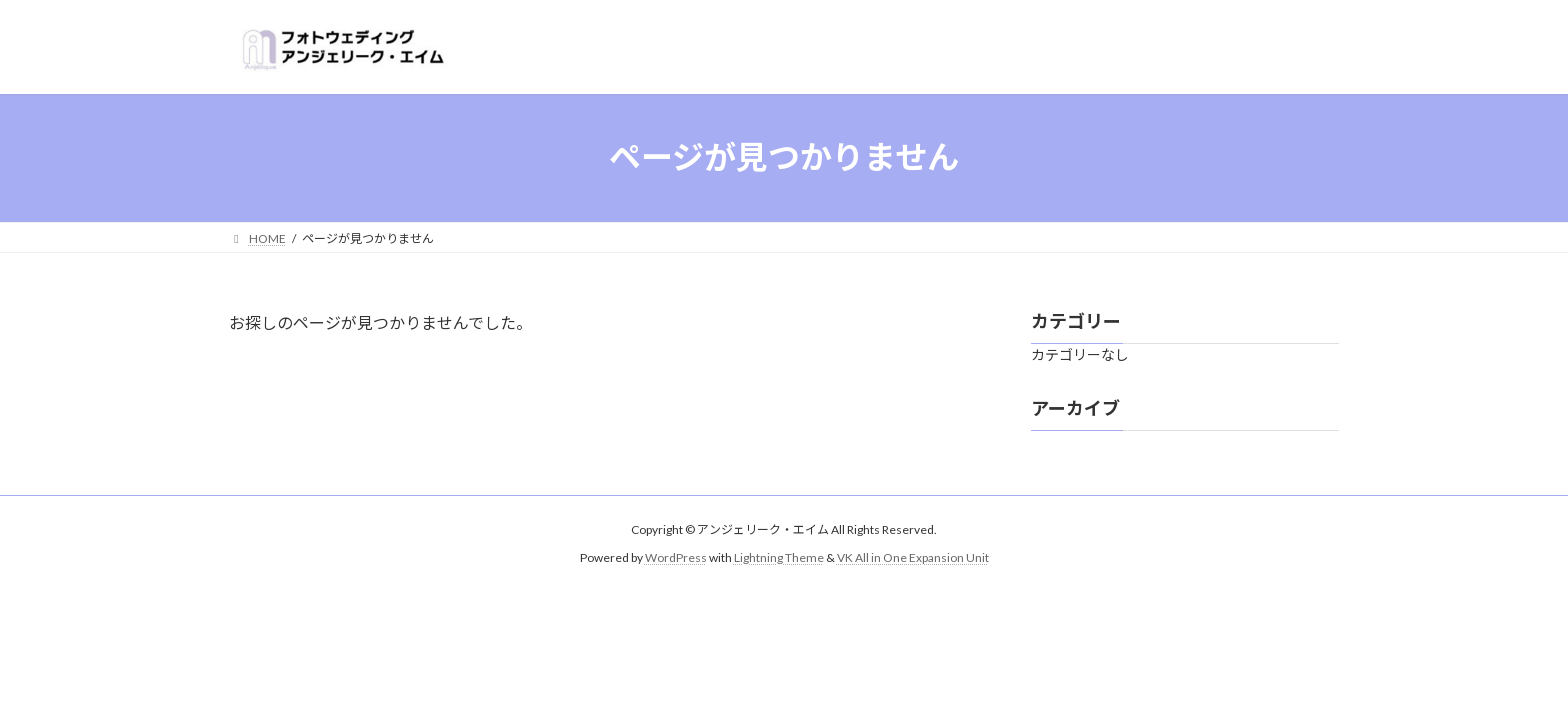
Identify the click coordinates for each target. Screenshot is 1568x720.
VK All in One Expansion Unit (913, 557)
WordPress (676, 557)
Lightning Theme (779, 557)
